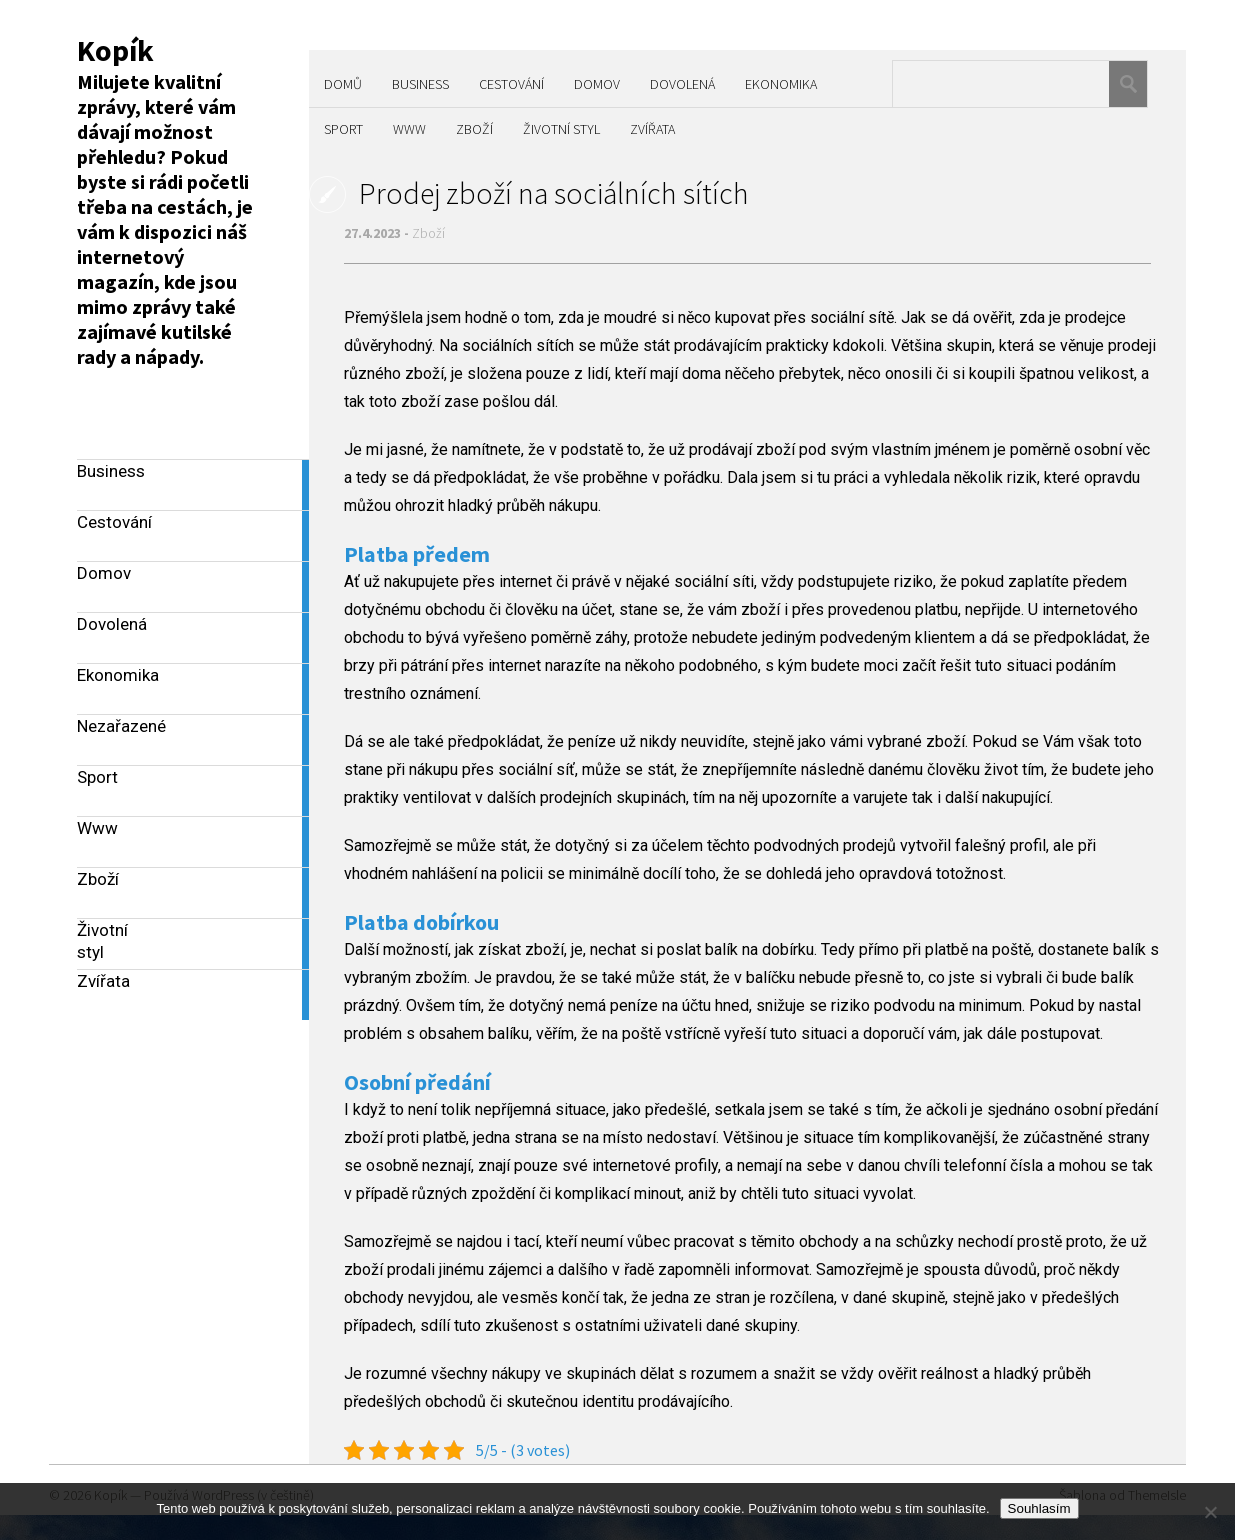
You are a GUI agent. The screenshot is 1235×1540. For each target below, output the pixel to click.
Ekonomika (781, 84)
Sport (343, 129)
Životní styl (561, 129)
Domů (343, 84)
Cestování (511, 84)
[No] (1210, 1512)
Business (420, 84)
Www (409, 129)
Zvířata (652, 129)
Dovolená (682, 84)
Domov (597, 84)
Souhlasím (1039, 1508)
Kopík (115, 50)
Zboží (474, 129)
